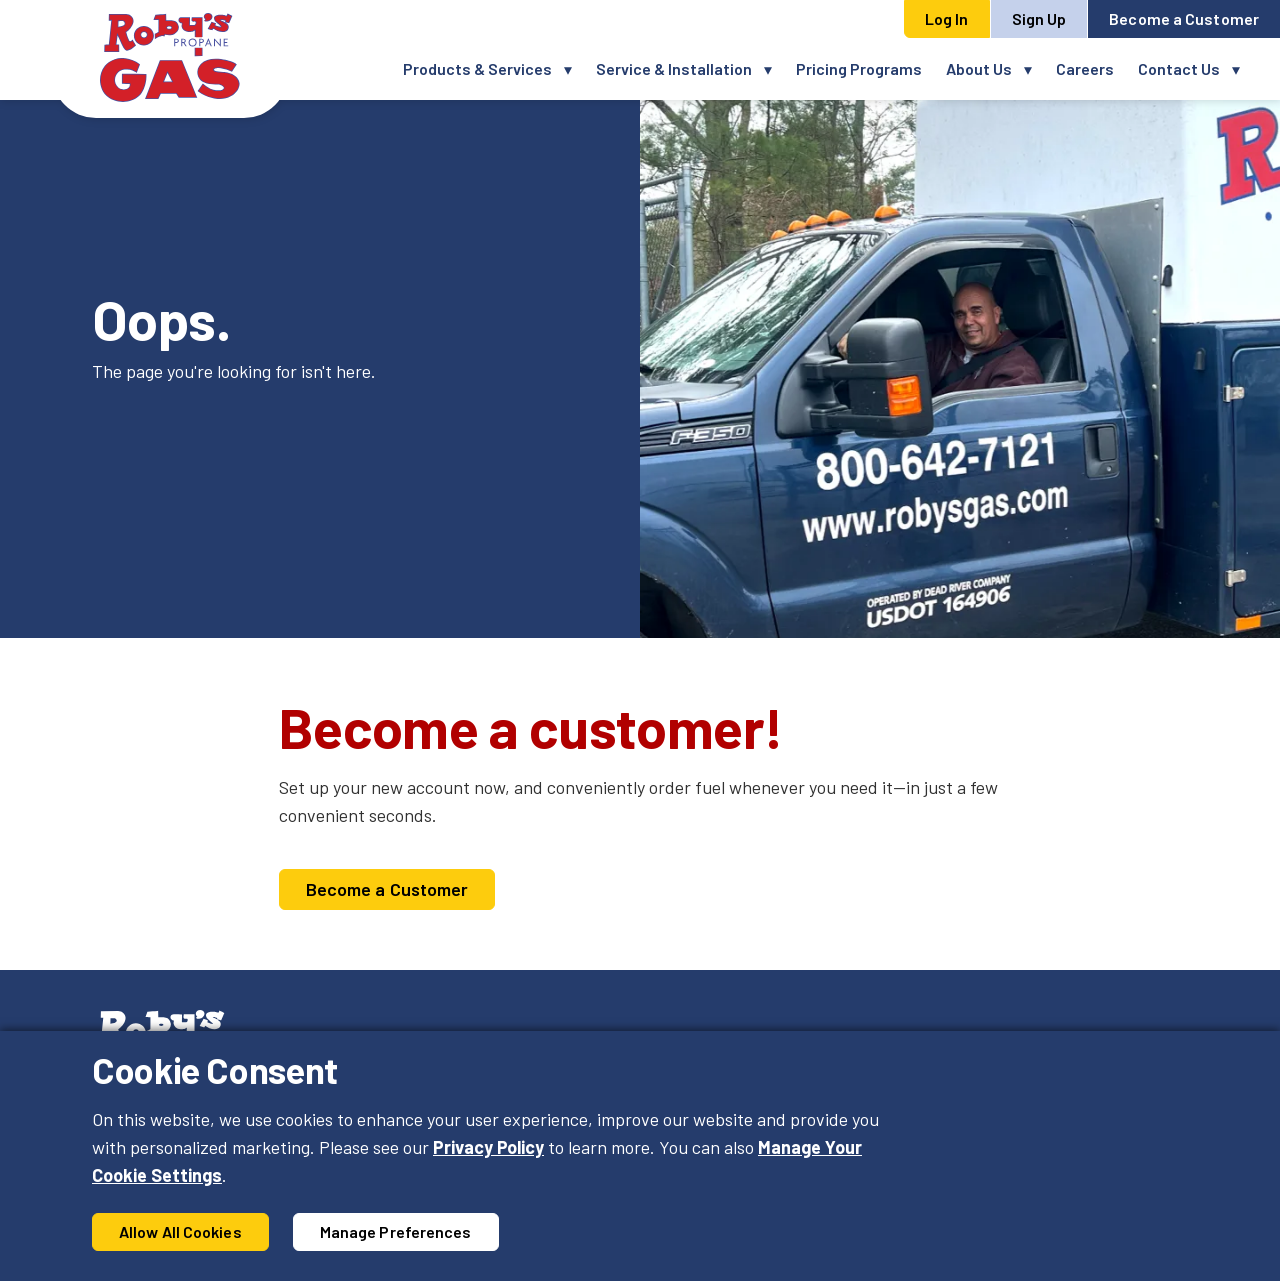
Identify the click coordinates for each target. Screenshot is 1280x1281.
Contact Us (1179, 68)
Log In (947, 18)
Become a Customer (1184, 18)
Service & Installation (674, 68)
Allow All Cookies (180, 1231)
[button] (574, 69)
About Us (979, 68)
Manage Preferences (396, 1231)
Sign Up (1039, 18)
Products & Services (477, 68)
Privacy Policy (488, 1147)
